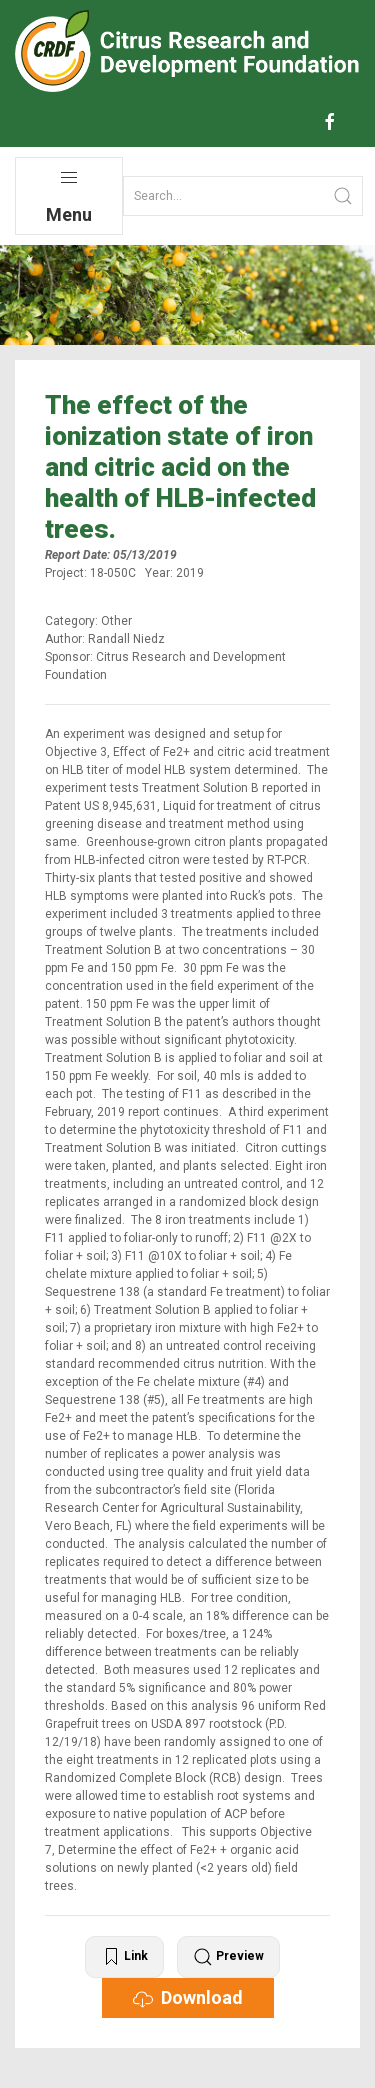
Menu (69, 196)
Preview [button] (228, 1957)
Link (124, 1957)
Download (188, 1998)
